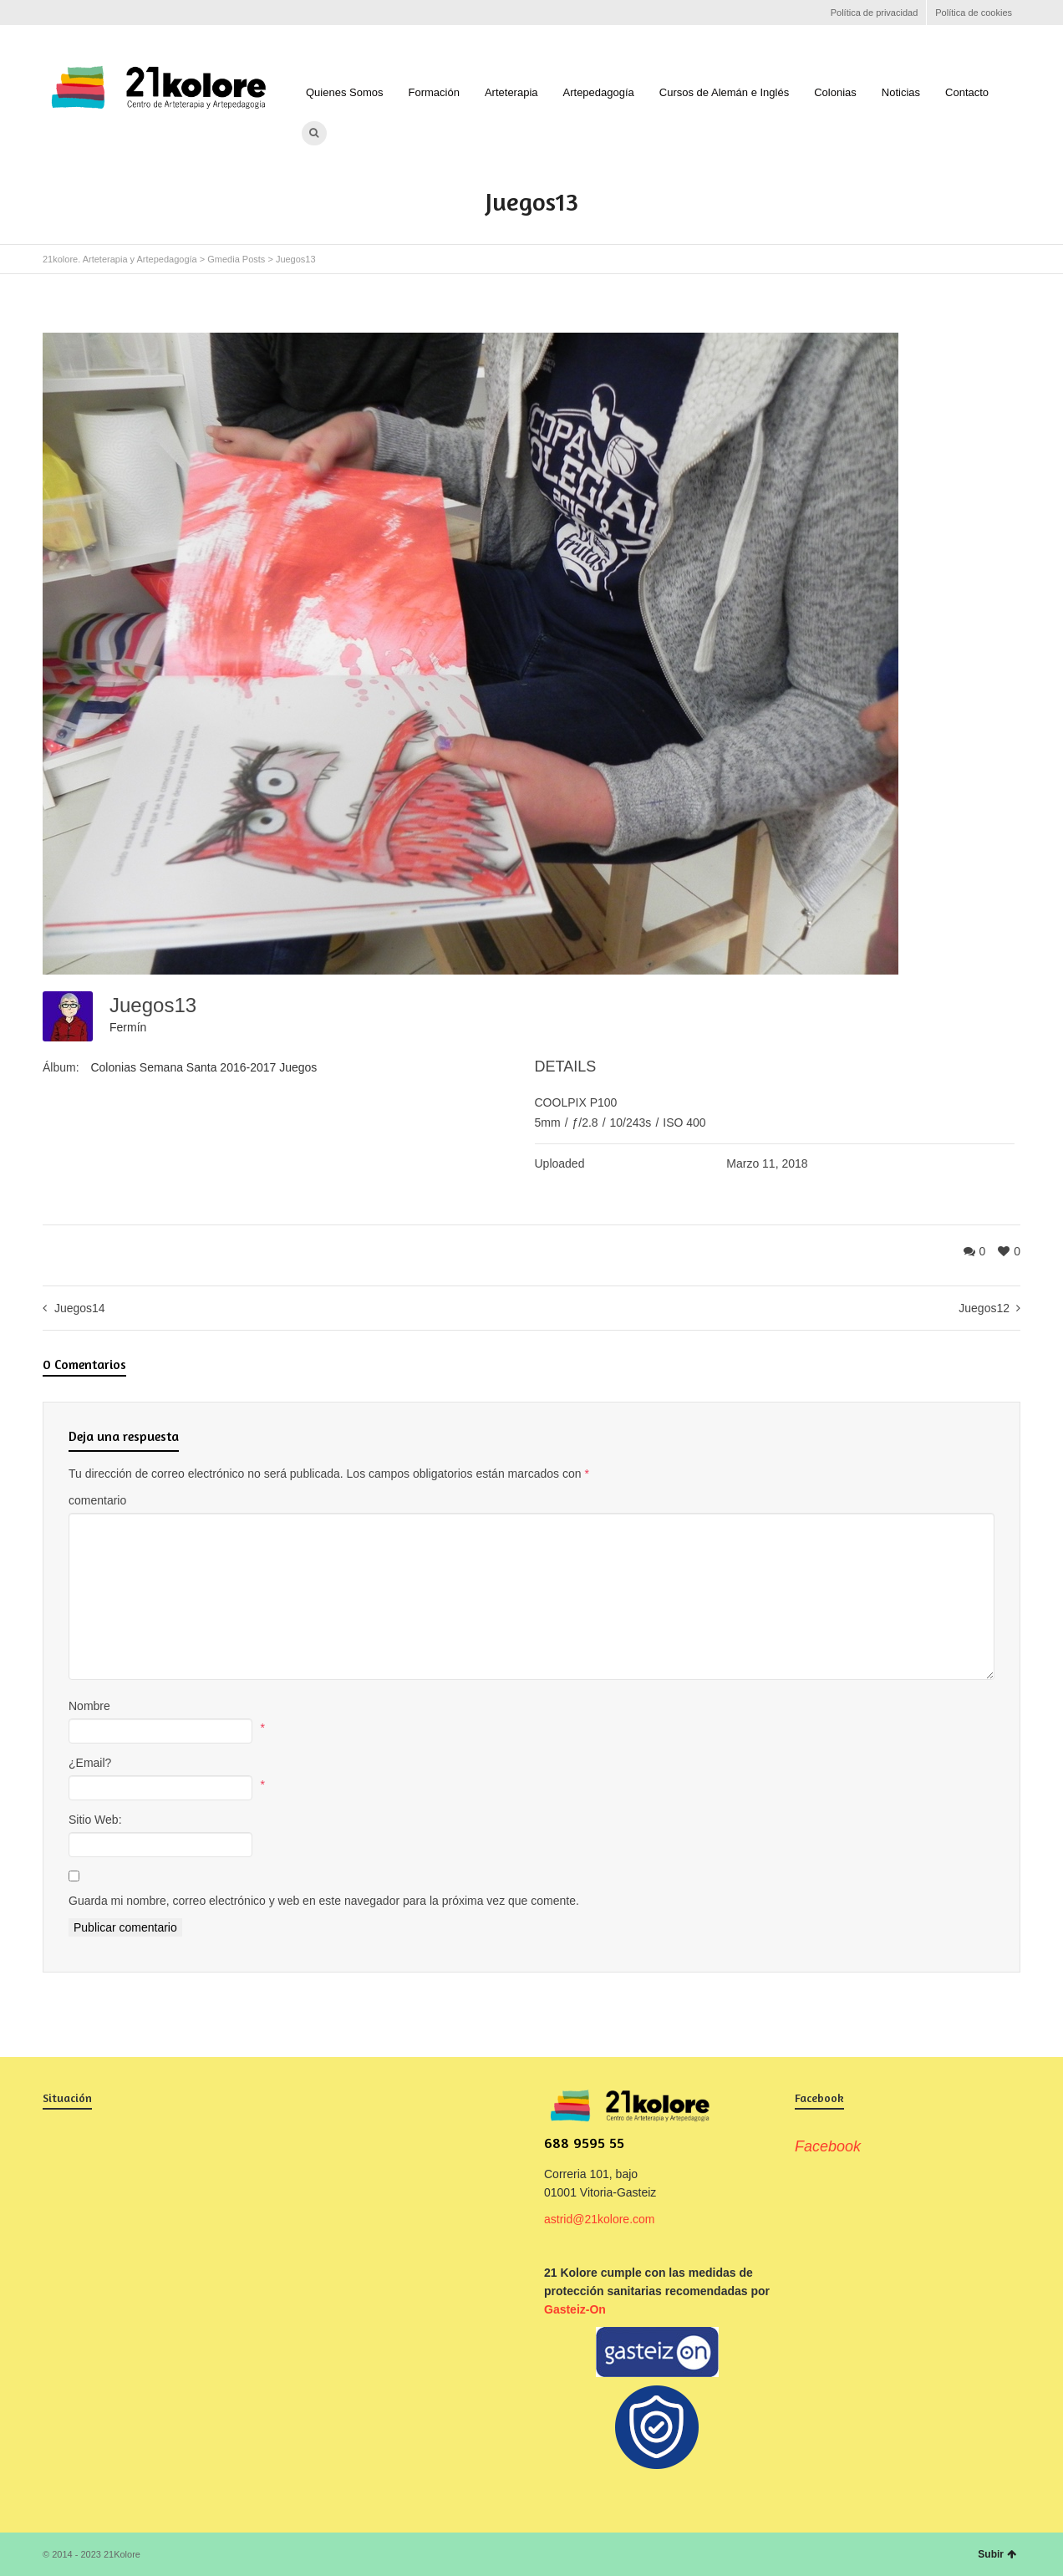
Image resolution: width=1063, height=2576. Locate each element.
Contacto (967, 92)
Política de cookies (973, 13)
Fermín (127, 1027)
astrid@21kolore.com (599, 2219)
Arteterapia (511, 92)
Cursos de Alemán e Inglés (724, 92)
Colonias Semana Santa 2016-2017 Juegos (203, 1067)
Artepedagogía (598, 92)
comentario (97, 1500)
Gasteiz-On (575, 2309)
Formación (434, 92)
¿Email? (90, 1762)
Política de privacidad (874, 13)
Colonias (835, 92)
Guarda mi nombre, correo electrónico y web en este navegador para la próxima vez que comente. (324, 1900)
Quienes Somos (345, 92)
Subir (997, 2554)
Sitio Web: (95, 1819)
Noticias (901, 92)
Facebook (53, 13)
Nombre (89, 1706)
